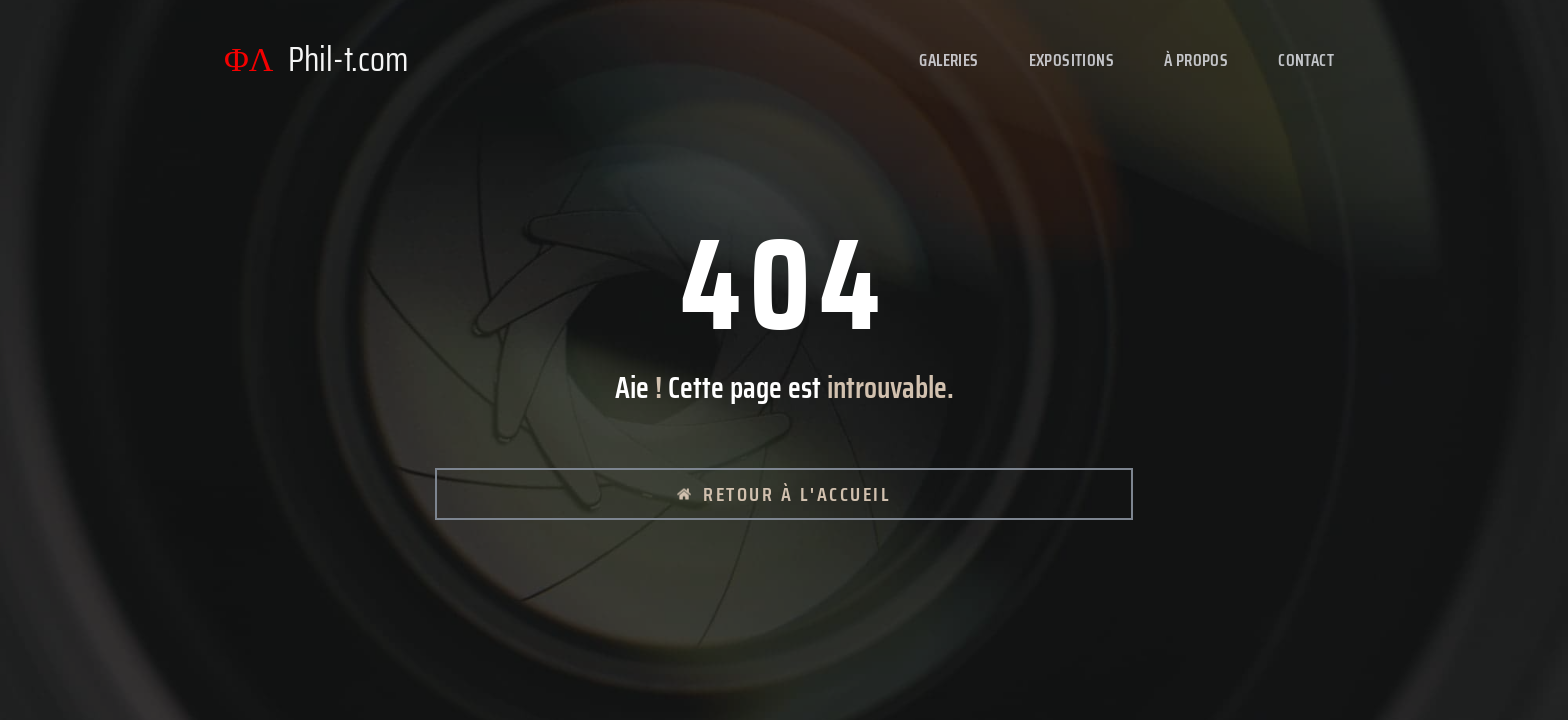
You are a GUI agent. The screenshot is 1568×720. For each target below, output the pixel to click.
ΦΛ (316, 59)
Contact (1306, 60)
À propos (1196, 60)
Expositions (1071, 60)
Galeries (948, 60)
